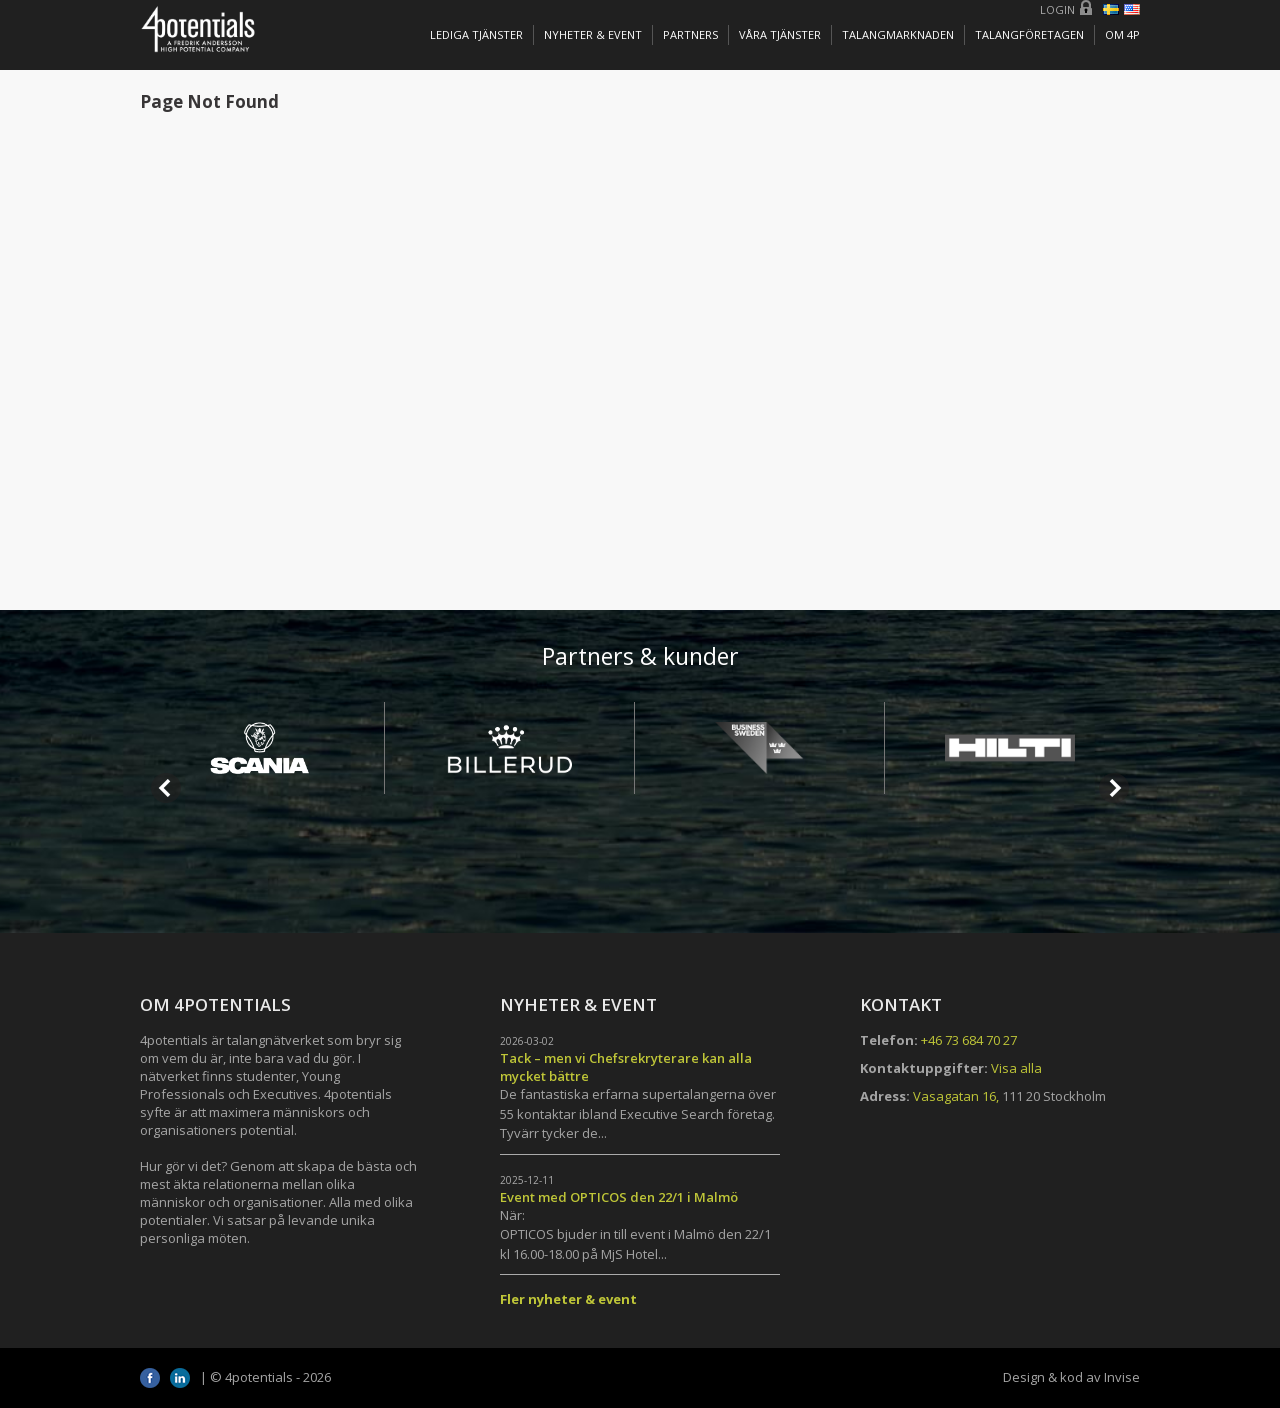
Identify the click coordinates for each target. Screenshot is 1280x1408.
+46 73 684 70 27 (969, 1040)
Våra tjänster (780, 34)
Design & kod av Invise (1071, 1377)
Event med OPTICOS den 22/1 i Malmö (619, 1197)
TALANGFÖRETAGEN (1029, 34)
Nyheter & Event (593, 34)
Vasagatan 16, (956, 1096)
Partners (690, 34)
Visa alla (1016, 1068)
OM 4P (1122, 34)
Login (1057, 9)
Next (1114, 788)
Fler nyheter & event (568, 1299)
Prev (166, 788)
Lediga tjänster (476, 34)
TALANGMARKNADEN (898, 34)
